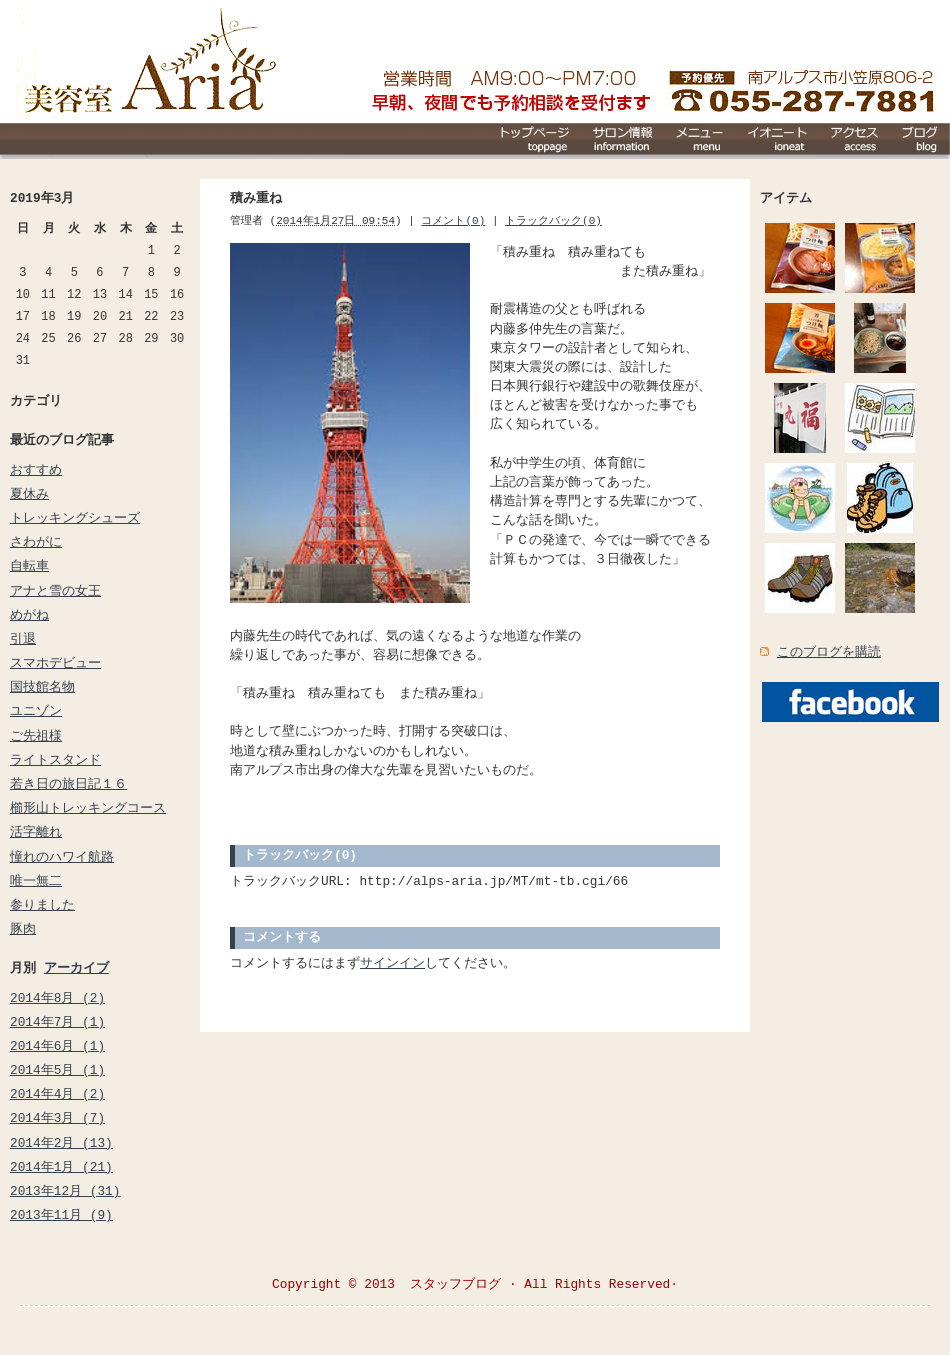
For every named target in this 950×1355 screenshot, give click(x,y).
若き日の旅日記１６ (68, 784)
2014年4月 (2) (57, 1094)
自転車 (29, 566)
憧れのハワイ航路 (62, 857)
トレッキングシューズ (75, 518)
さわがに (36, 542)
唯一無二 (36, 881)
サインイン (392, 963)
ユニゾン (36, 711)
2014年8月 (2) (57, 998)
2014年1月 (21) (61, 1167)
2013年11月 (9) (61, 1215)
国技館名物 (42, 687)
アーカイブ (76, 968)
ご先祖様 (36, 736)
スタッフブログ (455, 1284)
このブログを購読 (829, 652)
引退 (23, 639)
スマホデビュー (55, 663)
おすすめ (36, 470)
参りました (42, 905)
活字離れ (36, 832)
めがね (29, 615)
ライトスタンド (55, 760)
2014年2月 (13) (61, 1143)
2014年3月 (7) (57, 1118)
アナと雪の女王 (55, 591)
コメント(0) (453, 220)
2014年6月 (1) (57, 1046)
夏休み (29, 494)
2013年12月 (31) (65, 1191)
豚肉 (23, 929)
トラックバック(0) (553, 220)
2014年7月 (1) (57, 1022)
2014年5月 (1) (57, 1070)
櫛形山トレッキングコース (88, 808)
